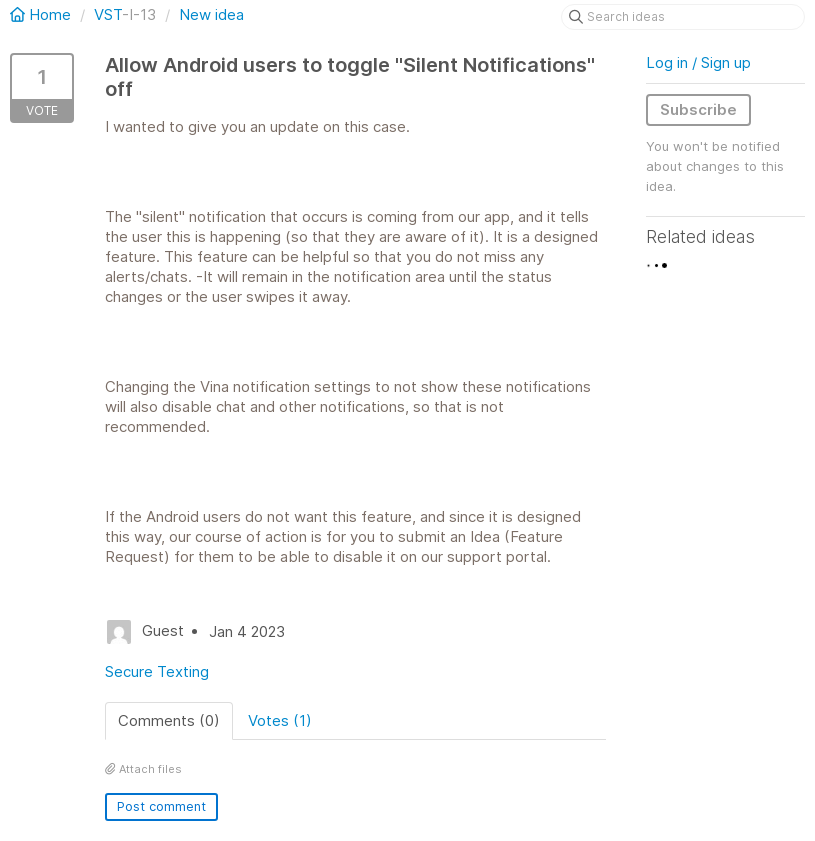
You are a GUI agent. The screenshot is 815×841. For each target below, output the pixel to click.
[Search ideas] (683, 17)
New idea (211, 14)
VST (108, 14)
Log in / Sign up (698, 62)
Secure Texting (157, 671)
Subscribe (698, 109)
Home (42, 14)
